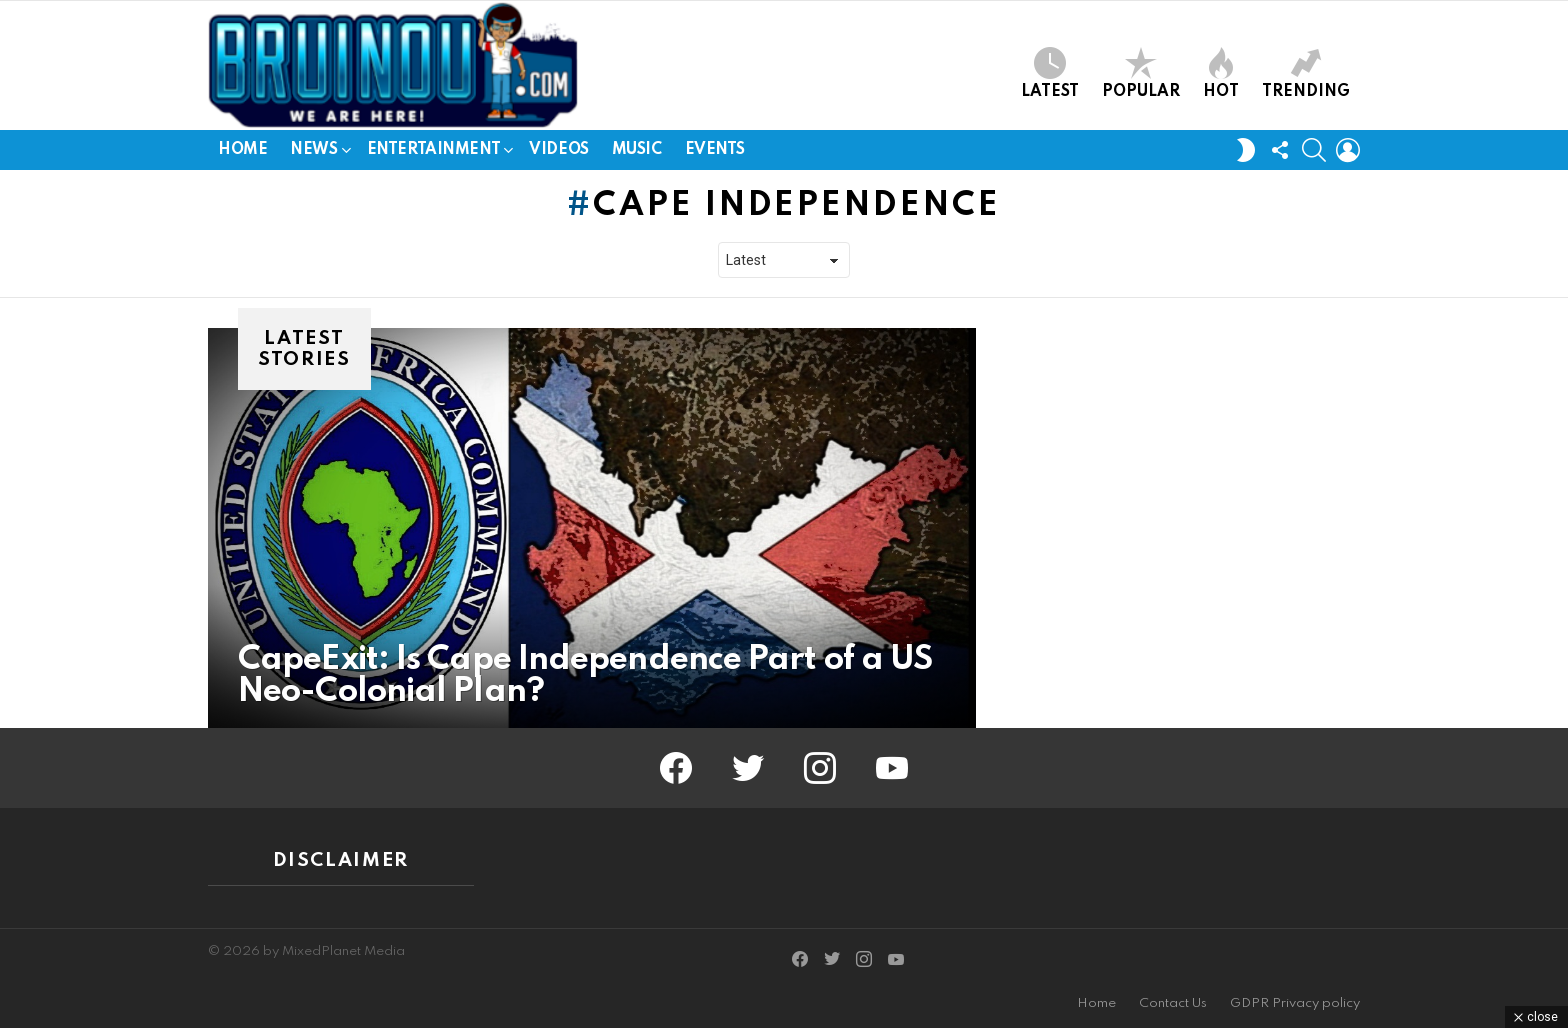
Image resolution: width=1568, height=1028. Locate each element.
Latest (1050, 73)
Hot (1221, 73)
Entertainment (434, 153)
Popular (1141, 73)
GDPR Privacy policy (1295, 1003)
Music (637, 150)
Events (715, 150)
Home (242, 150)
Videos (558, 150)
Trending (1306, 73)
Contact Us (1173, 1003)
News (313, 153)
